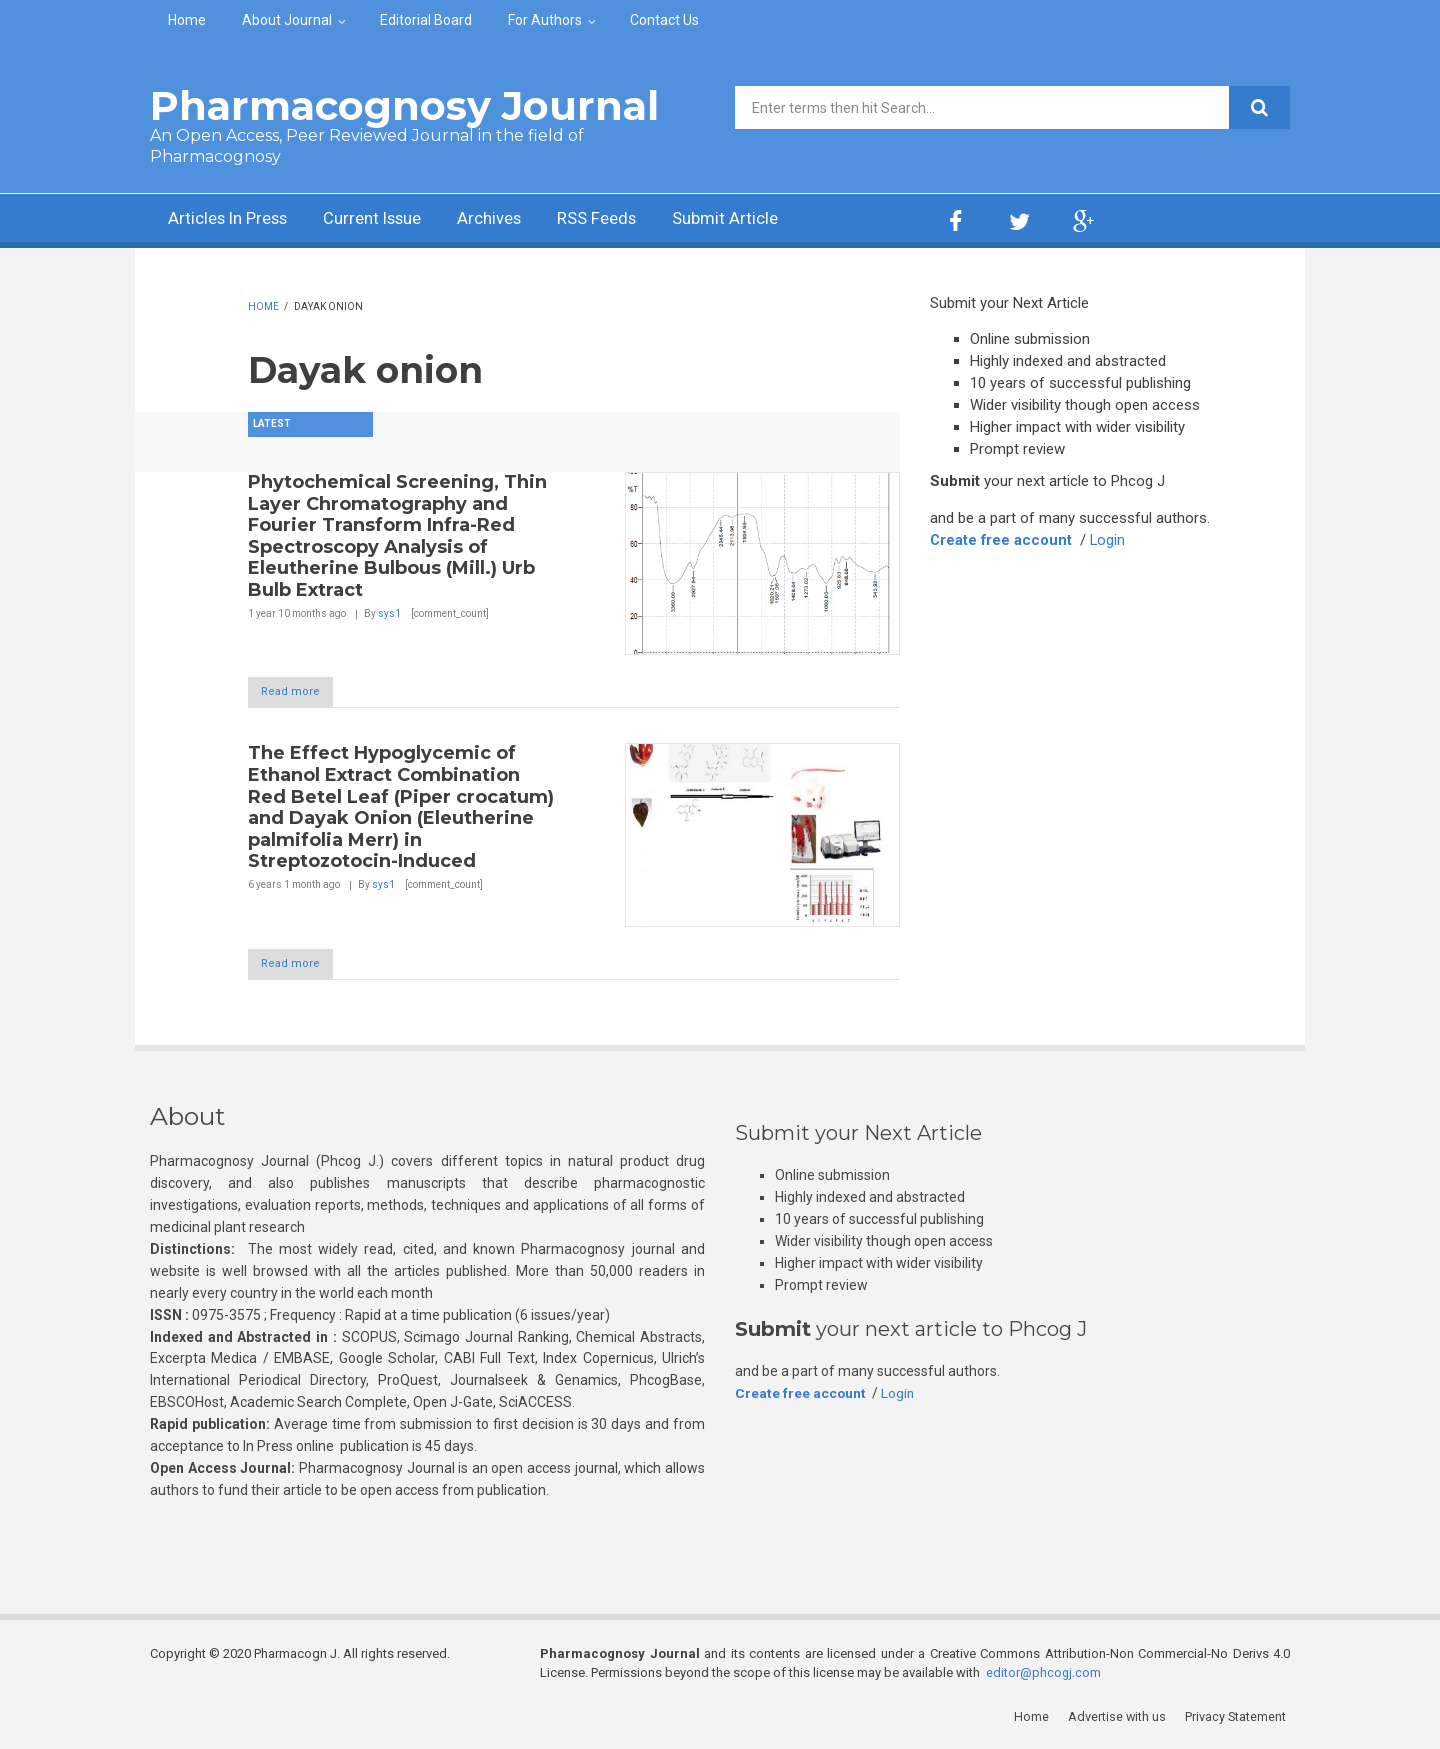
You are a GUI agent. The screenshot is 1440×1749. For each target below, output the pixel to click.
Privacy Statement (1239, 1718)
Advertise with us (1120, 1718)
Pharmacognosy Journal (404, 105)
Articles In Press (233, 220)
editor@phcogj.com (1044, 1674)
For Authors (545, 20)
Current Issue (389, 220)
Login (1110, 540)
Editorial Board (426, 20)
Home (187, 20)
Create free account (1002, 540)
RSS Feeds (629, 220)
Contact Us (664, 20)
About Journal (287, 20)
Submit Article (764, 220)
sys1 (389, 613)
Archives (515, 220)
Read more (300, 692)
